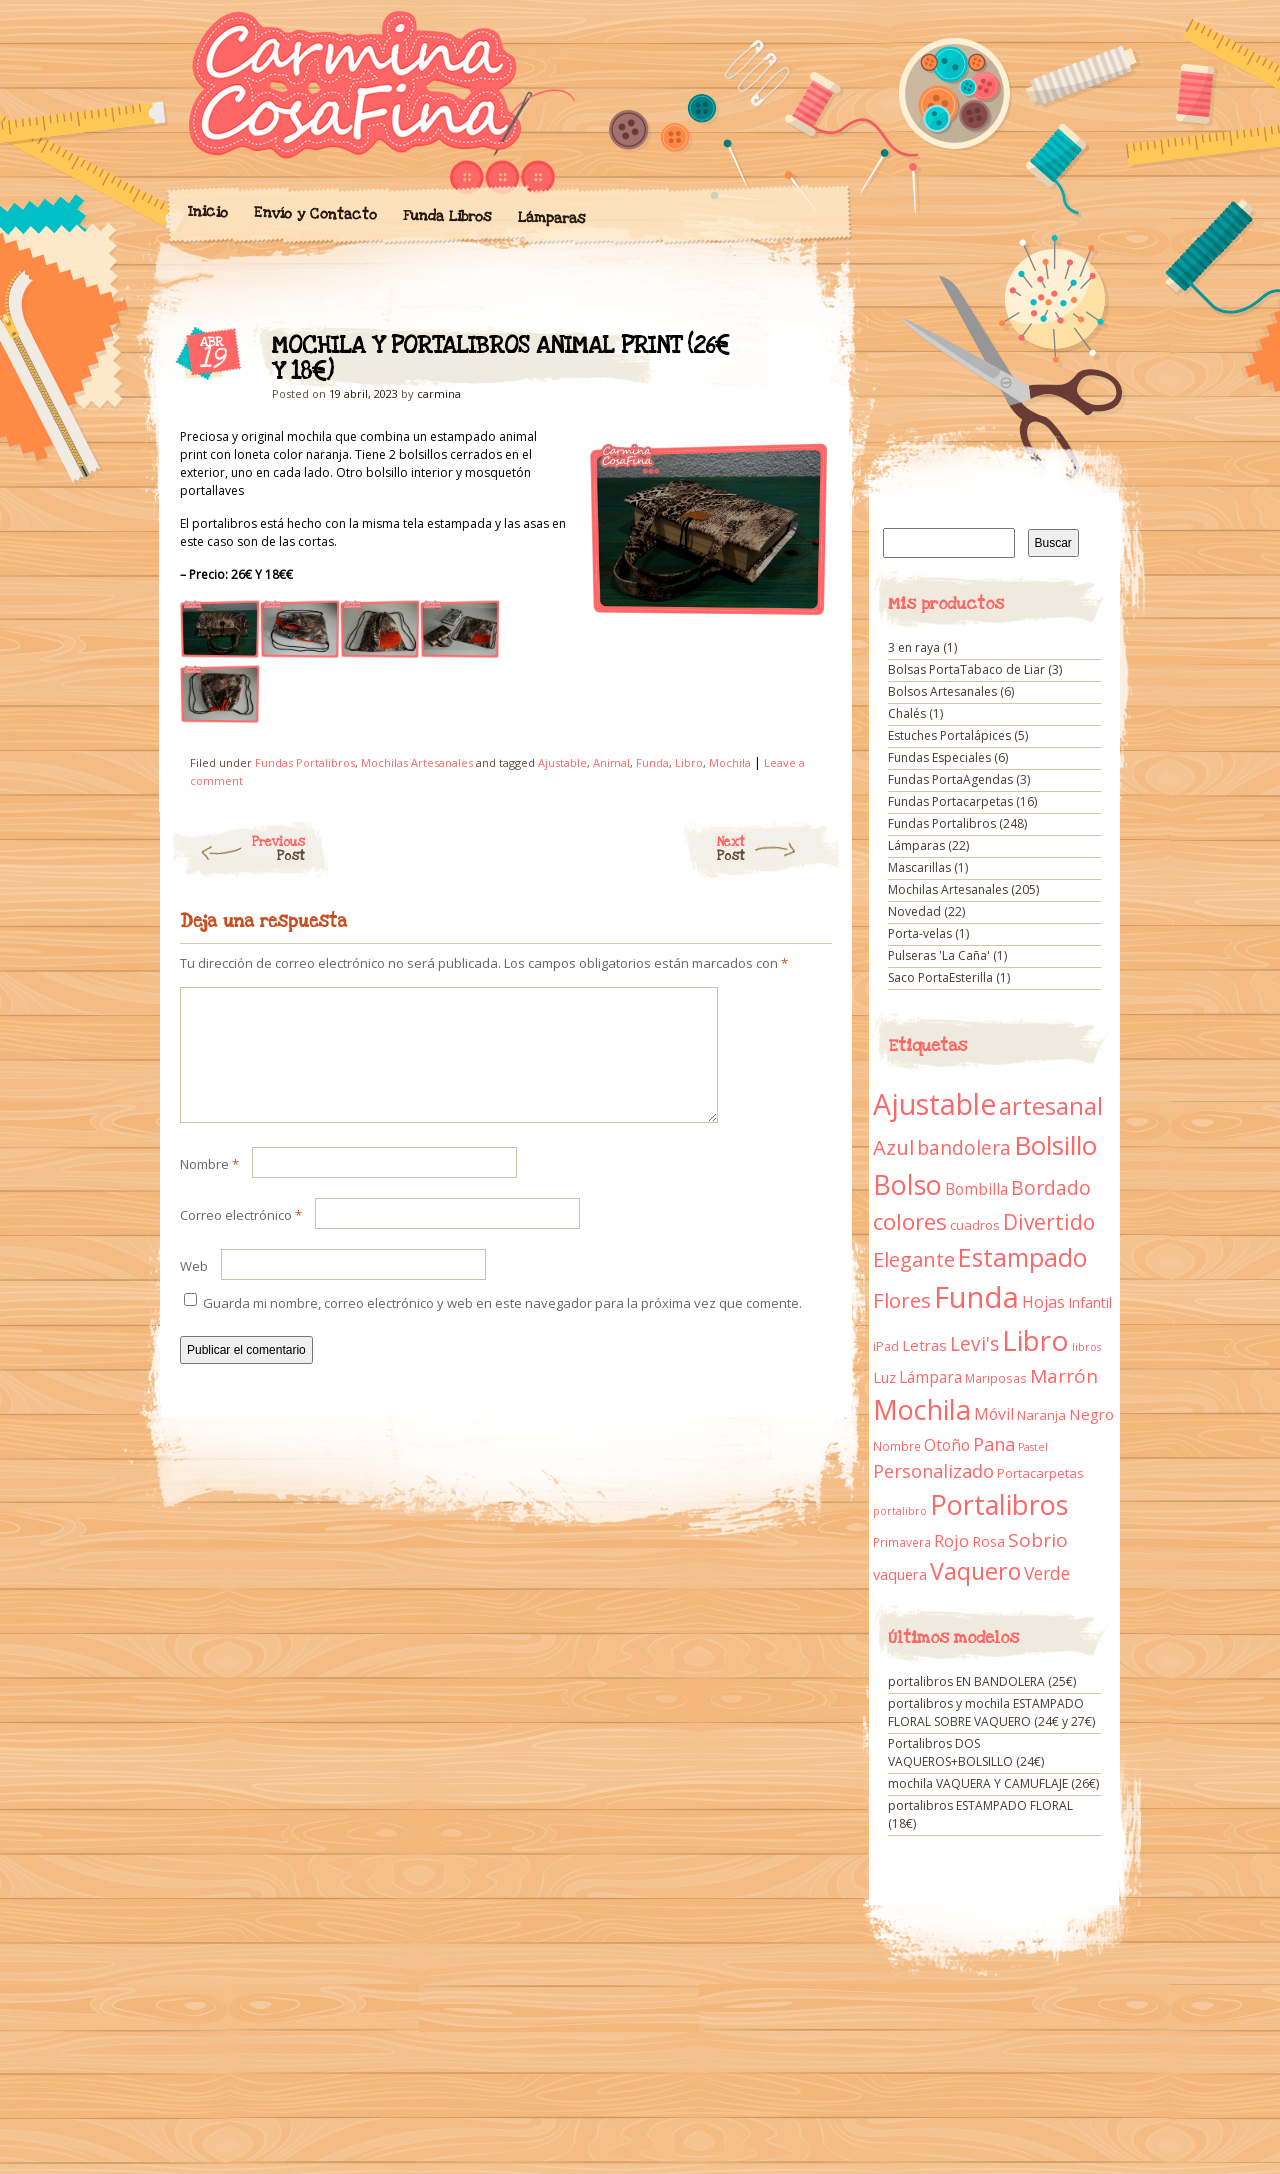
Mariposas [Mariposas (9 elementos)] (996, 1378)
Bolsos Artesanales (942, 691)
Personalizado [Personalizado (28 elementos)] (933, 1471)
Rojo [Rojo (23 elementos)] (951, 1540)
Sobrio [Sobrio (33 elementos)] (1038, 1540)
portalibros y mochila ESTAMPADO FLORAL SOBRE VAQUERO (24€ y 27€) (991, 1712)
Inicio (207, 212)
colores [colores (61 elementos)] (910, 1221)
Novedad (914, 911)
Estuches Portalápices (949, 735)
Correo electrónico (241, 1239)
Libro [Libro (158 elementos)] (1035, 1340)
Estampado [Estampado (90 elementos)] (1022, 1257)
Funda (652, 762)
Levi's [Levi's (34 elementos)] (974, 1344)
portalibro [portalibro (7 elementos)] (900, 1511)
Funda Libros (446, 216)
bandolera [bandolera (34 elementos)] (964, 1148)
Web (194, 1290)
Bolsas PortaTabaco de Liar (966, 669)
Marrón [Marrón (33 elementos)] (1064, 1376)
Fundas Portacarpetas (950, 801)
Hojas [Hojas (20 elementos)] (1043, 1302)
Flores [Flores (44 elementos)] (902, 1300)
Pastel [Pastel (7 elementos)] (1033, 1447)
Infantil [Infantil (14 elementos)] (1090, 1302)
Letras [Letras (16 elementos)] (924, 1345)
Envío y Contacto (314, 213)
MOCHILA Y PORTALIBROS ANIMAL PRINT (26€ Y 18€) (799, 351)
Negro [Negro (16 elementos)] (1091, 1414)
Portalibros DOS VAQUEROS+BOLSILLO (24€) (966, 1752)
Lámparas (551, 218)
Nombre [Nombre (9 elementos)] (897, 1446)
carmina (439, 393)
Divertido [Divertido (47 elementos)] (1049, 1222)
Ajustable (562, 762)
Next (779, 849)
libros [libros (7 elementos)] (1086, 1347)
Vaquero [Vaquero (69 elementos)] (975, 1571)
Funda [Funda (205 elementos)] (976, 1297)
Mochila (730, 762)
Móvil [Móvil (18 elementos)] (994, 1414)
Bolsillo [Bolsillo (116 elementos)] (1055, 1145)
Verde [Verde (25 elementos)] (1047, 1573)
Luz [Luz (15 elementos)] (884, 1377)
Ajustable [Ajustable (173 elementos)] (934, 1104)
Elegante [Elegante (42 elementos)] (914, 1259)
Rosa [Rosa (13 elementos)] (988, 1541)
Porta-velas (920, 933)
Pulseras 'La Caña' (939, 955)
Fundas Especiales (939, 757)
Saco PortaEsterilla (940, 977)
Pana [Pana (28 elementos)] (994, 1444)
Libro (689, 762)
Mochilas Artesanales (417, 762)
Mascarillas (919, 867)
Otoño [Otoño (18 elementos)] (947, 1445)
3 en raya (914, 647)
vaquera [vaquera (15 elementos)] (900, 1574)
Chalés (907, 713)
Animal (611, 762)
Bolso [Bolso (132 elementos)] (907, 1184)
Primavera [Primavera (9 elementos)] (902, 1542)
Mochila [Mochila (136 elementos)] (922, 1409)
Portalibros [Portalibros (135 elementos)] (999, 1504)
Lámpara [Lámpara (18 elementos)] (930, 1377)
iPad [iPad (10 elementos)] (886, 1346)
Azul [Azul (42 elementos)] (893, 1147)
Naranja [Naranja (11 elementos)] (1041, 1415)
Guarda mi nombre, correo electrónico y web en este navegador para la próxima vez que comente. (502, 1327)
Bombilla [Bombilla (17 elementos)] (976, 1189)
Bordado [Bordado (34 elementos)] (1051, 1188)
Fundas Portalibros (305, 762)
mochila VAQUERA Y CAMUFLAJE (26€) (993, 1783)
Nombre (209, 1188)
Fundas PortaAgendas (950, 779)
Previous (237, 849)
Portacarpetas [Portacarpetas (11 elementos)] (1040, 1473)
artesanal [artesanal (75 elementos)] (1051, 1106)
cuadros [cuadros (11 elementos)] (975, 1225)
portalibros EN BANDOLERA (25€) (982, 1681)
